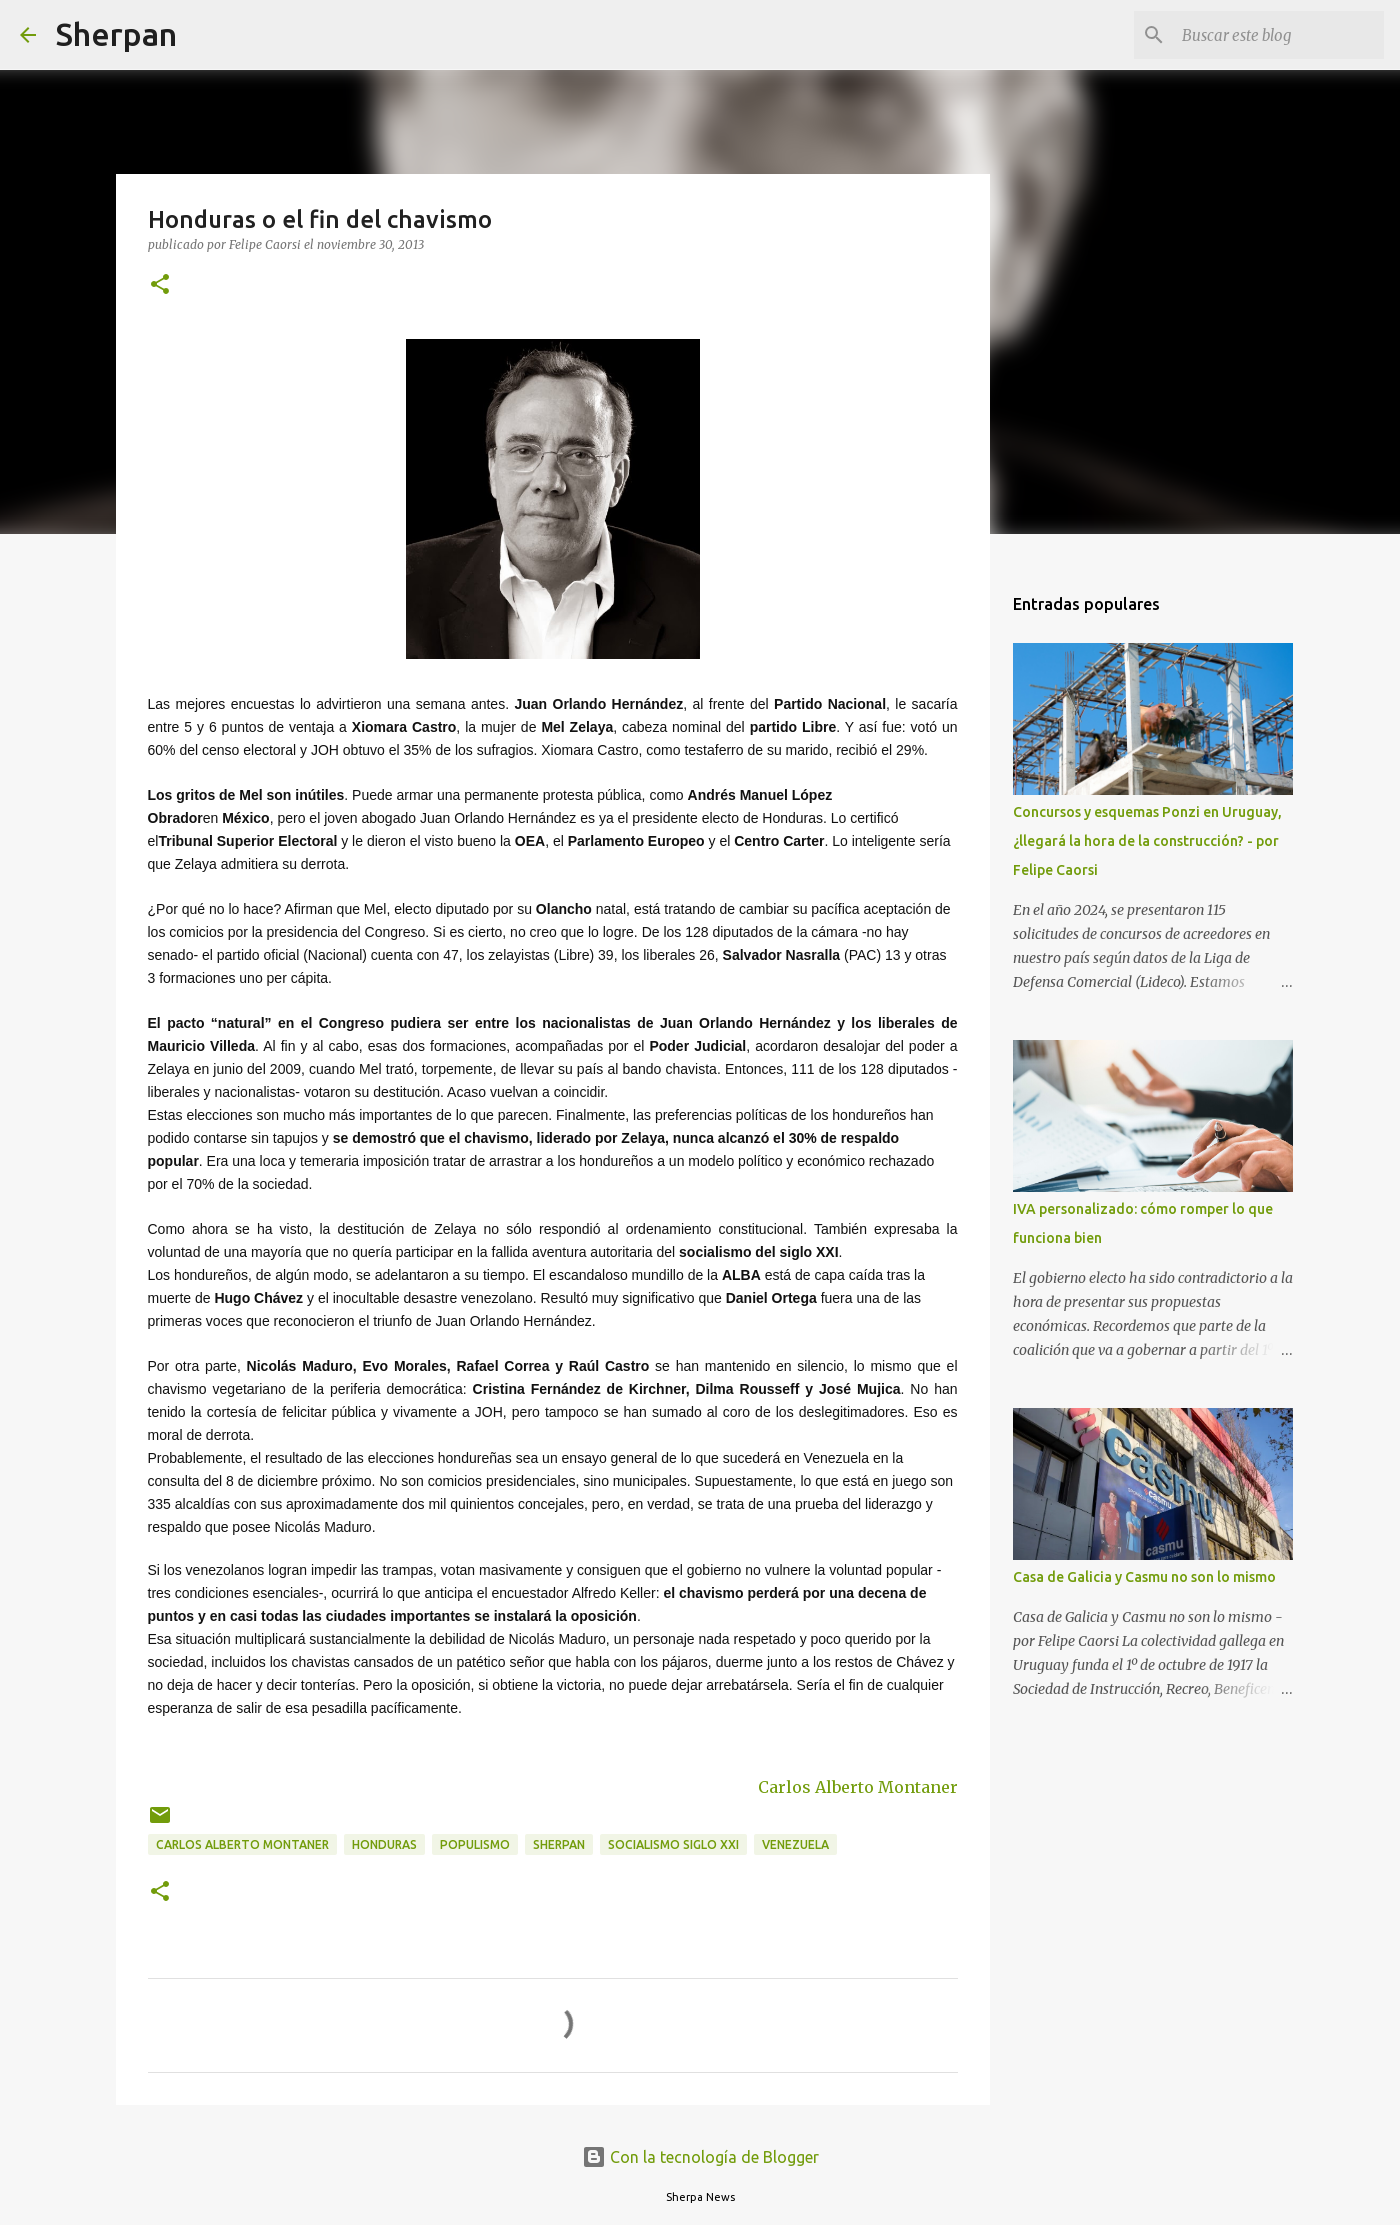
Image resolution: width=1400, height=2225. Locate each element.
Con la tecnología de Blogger (700, 2157)
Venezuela (795, 1844)
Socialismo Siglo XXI (673, 1844)
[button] (160, 285)
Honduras (384, 1844)
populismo (475, 1844)
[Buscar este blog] (1279, 35)
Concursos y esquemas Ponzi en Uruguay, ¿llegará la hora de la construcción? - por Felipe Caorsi (1147, 841)
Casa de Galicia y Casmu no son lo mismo (1144, 1577)
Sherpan (116, 34)
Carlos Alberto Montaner (858, 1787)
